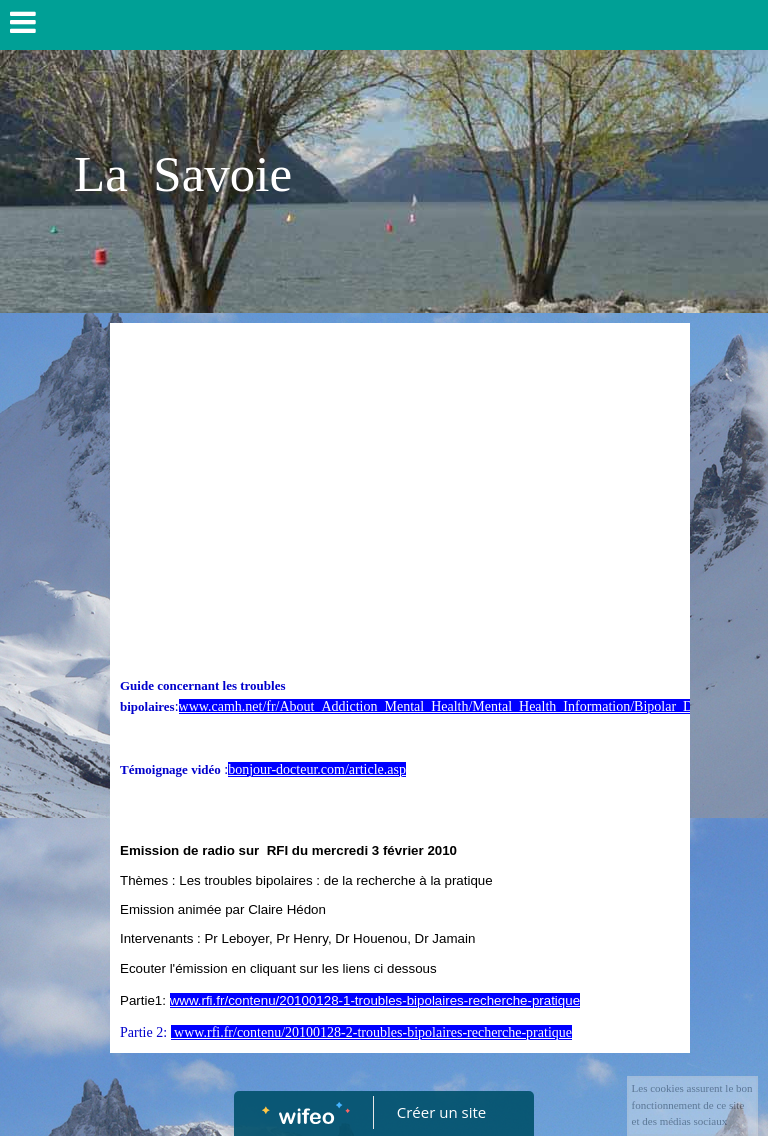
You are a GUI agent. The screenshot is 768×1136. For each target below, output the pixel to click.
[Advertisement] (400, 483)
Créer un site (441, 1112)
